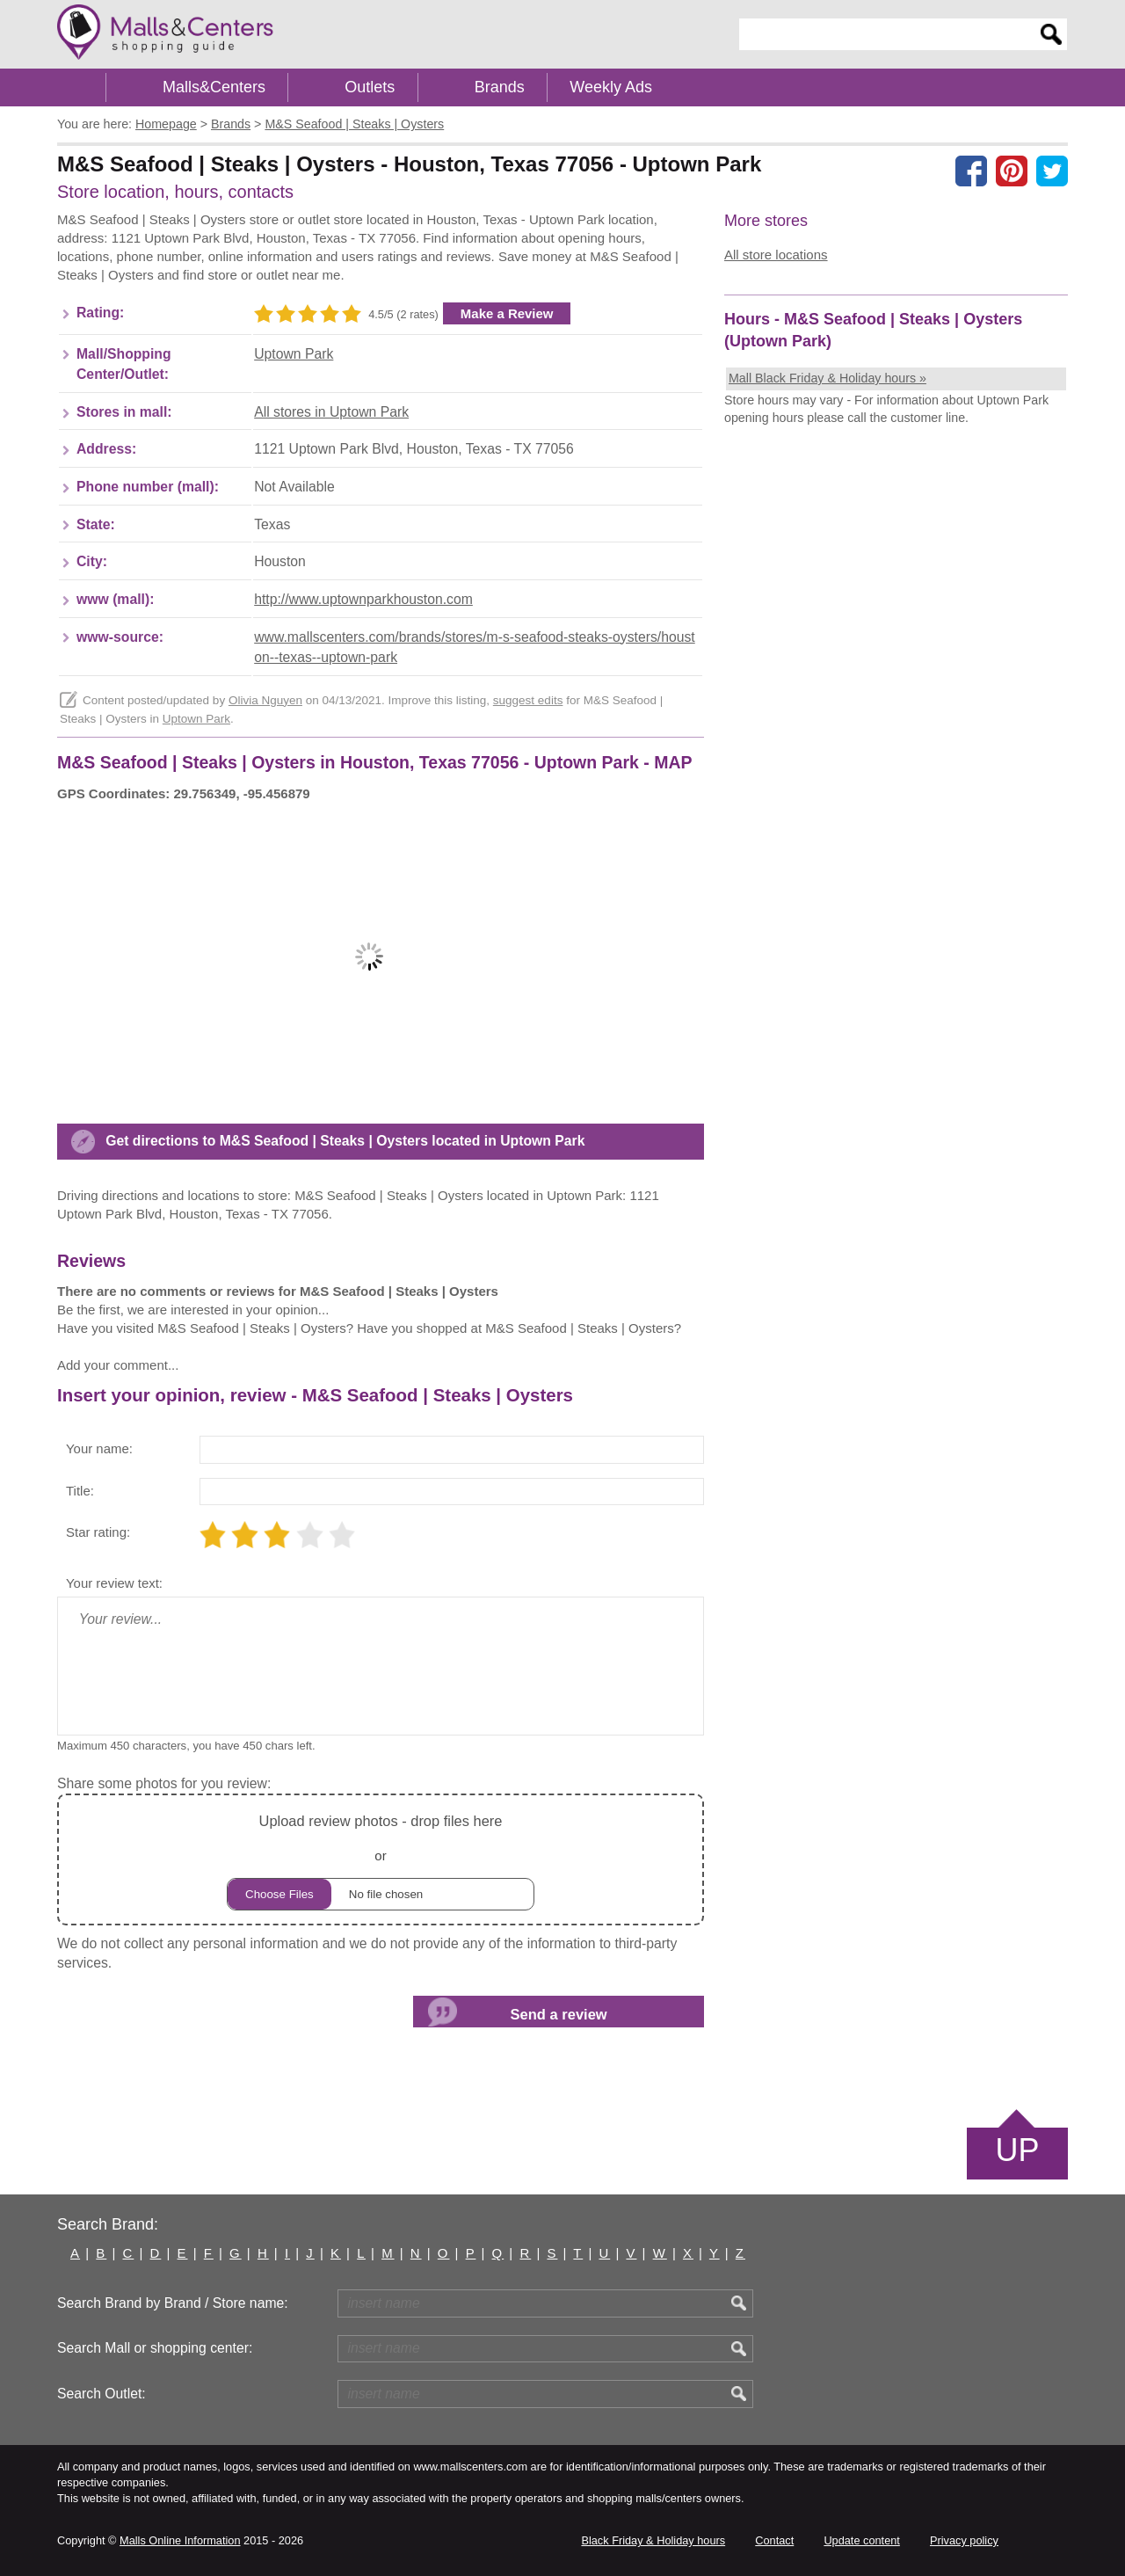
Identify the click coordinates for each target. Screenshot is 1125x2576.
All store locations (776, 254)
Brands (500, 87)
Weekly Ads (611, 87)
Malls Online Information (180, 2540)
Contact (774, 2540)
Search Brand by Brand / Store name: (172, 2303)
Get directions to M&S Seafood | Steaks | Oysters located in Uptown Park (344, 1140)
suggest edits (528, 700)
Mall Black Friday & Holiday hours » (827, 378)
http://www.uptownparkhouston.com (363, 599)
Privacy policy (964, 2540)
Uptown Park (293, 353)
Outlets (370, 87)
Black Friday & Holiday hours (653, 2540)
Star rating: (98, 1531)
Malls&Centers (214, 87)
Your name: (99, 1448)
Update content (861, 2540)
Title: (80, 1490)
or (380, 1859)
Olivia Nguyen (265, 700)
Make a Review (507, 313)
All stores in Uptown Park (331, 411)
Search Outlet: (101, 2393)
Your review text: (114, 1582)
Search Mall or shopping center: (154, 2347)
